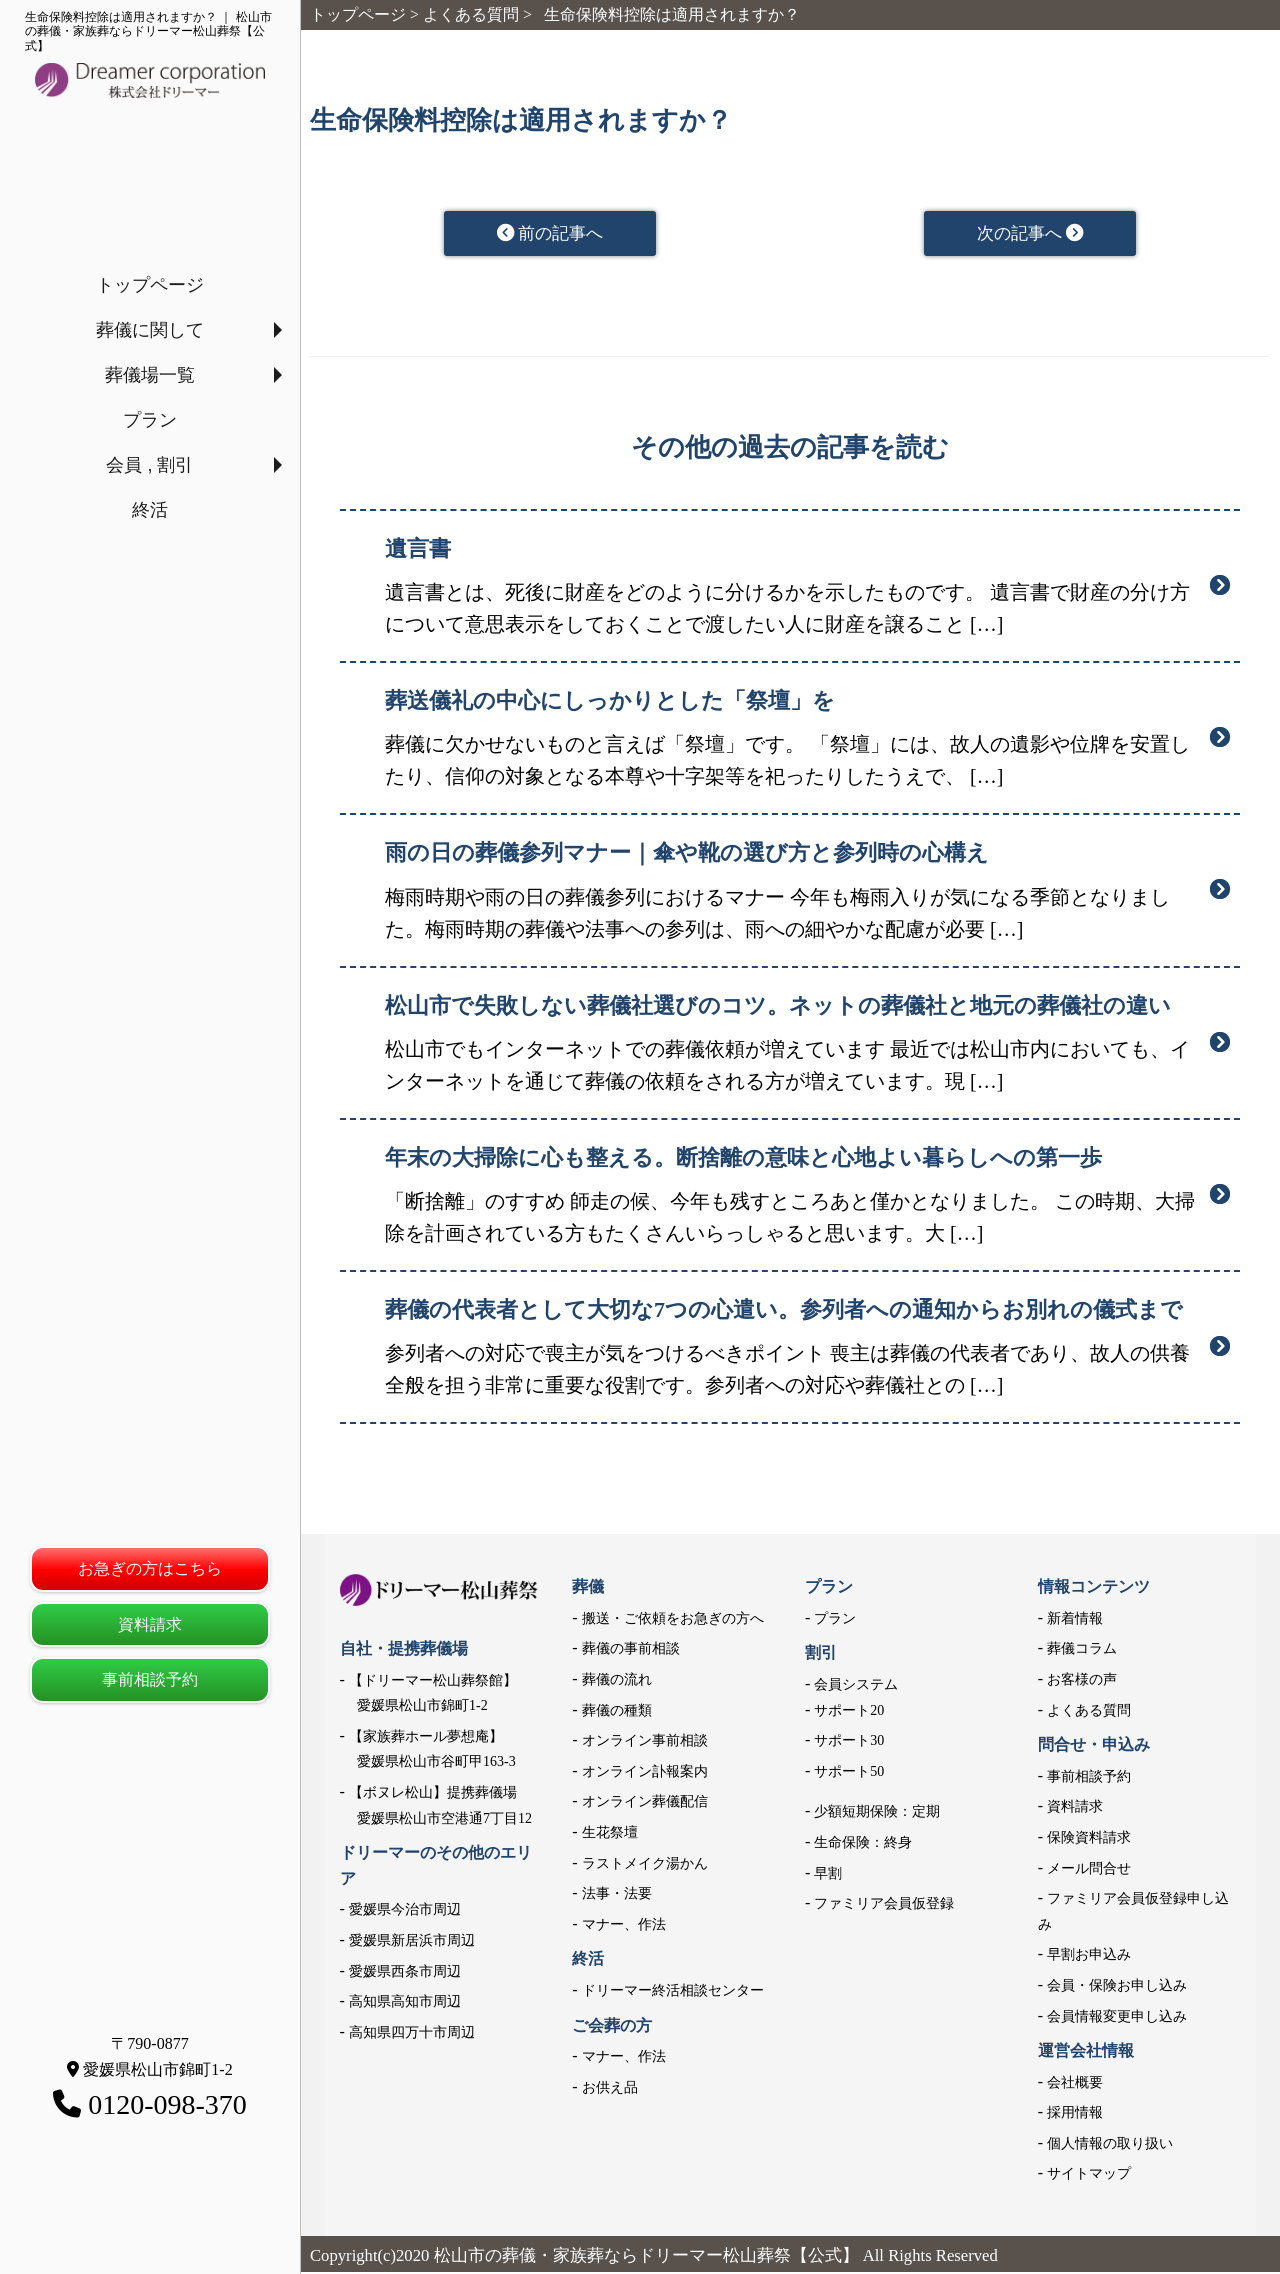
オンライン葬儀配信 (645, 1803)
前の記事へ (550, 234)
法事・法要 (617, 1895)
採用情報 (1075, 2114)
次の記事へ (1030, 234)
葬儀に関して (150, 330)
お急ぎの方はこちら (150, 1568)
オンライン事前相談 (645, 1742)
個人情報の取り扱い (1110, 2144)
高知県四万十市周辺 (412, 2033)
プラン (150, 420)
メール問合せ (1089, 1869)
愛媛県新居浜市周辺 (412, 1941)
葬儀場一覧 (150, 375)
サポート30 (849, 1742)
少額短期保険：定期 (877, 1813)
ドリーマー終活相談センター (673, 1991)
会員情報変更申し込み (1117, 2017)
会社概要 (1075, 2083)
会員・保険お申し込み (1117, 1986)
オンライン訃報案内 (645, 1772)
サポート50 (849, 1772)
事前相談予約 (150, 1679)
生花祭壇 (610, 1833)
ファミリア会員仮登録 (884, 1905)
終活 (150, 510)
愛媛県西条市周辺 (405, 1972)
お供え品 (610, 2088)
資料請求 (150, 1624)
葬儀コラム (1082, 1650)
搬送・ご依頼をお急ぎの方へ (673, 1619)
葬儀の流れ (617, 1680)
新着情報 (1075, 1619)
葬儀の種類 (617, 1711)
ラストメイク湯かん (645, 1864)
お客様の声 (1082, 1680)
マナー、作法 (624, 1925)
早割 (828, 1874)
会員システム (856, 1685)
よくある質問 (1089, 1711)
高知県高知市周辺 (405, 2003)
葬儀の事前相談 (631, 1650)
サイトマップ (1089, 2175)
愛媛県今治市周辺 (405, 1911)
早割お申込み (1089, 1956)
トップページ (150, 285)
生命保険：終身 (863, 1843)
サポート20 (849, 1711)
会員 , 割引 (149, 465)
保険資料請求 (1089, 1838)
